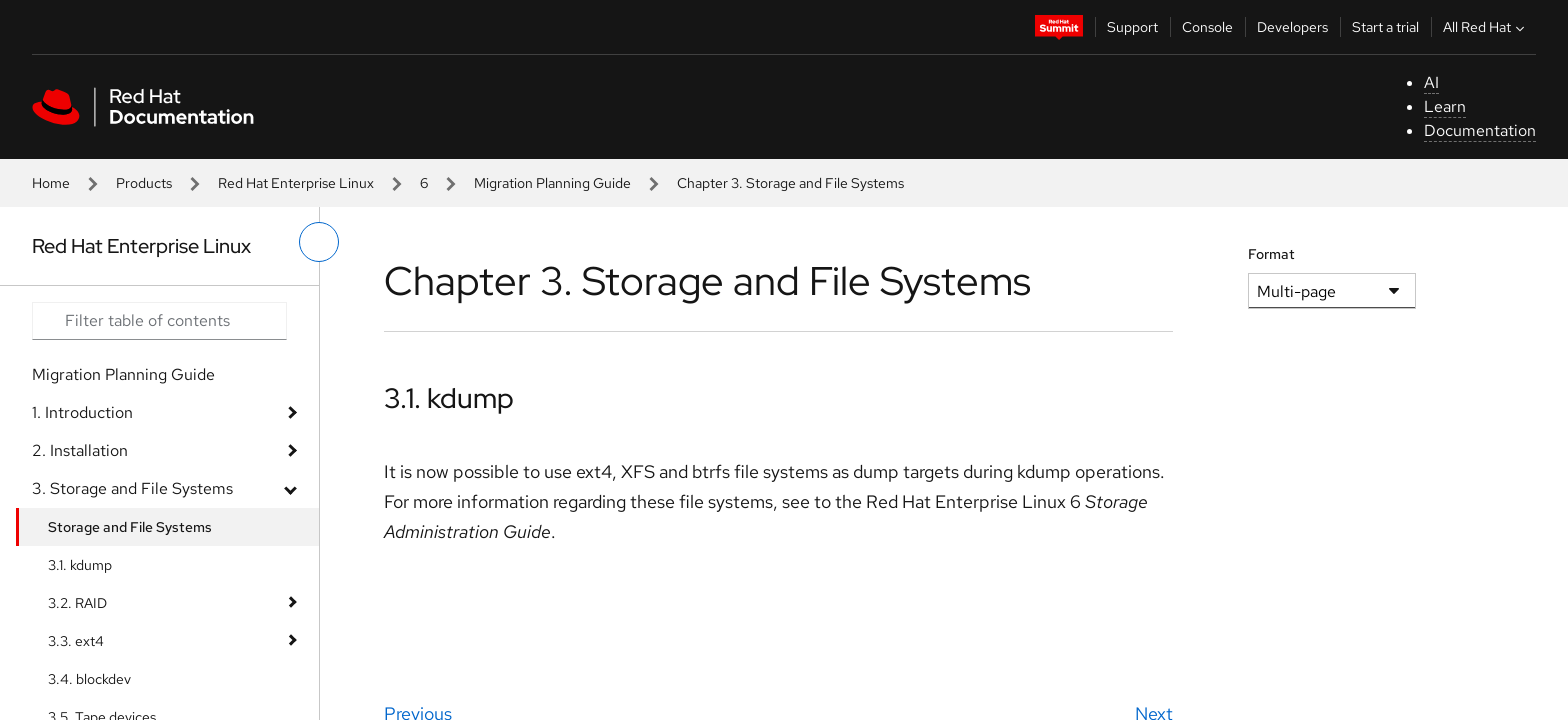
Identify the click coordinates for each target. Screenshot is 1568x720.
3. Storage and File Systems (132, 488)
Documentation (1480, 130)
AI (1431, 82)
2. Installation (80, 450)
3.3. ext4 (76, 641)
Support (1132, 27)
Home (51, 183)
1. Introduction (82, 412)
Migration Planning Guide (552, 183)
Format (1271, 254)
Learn (1445, 106)
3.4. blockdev (89, 679)
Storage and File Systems (130, 527)
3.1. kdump (80, 565)
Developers (1292, 27)
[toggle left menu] (319, 242)
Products (144, 183)
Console (1207, 27)
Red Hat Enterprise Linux (296, 183)
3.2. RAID (77, 603)
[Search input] (159, 321)
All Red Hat (1486, 27)
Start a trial (1385, 27)
